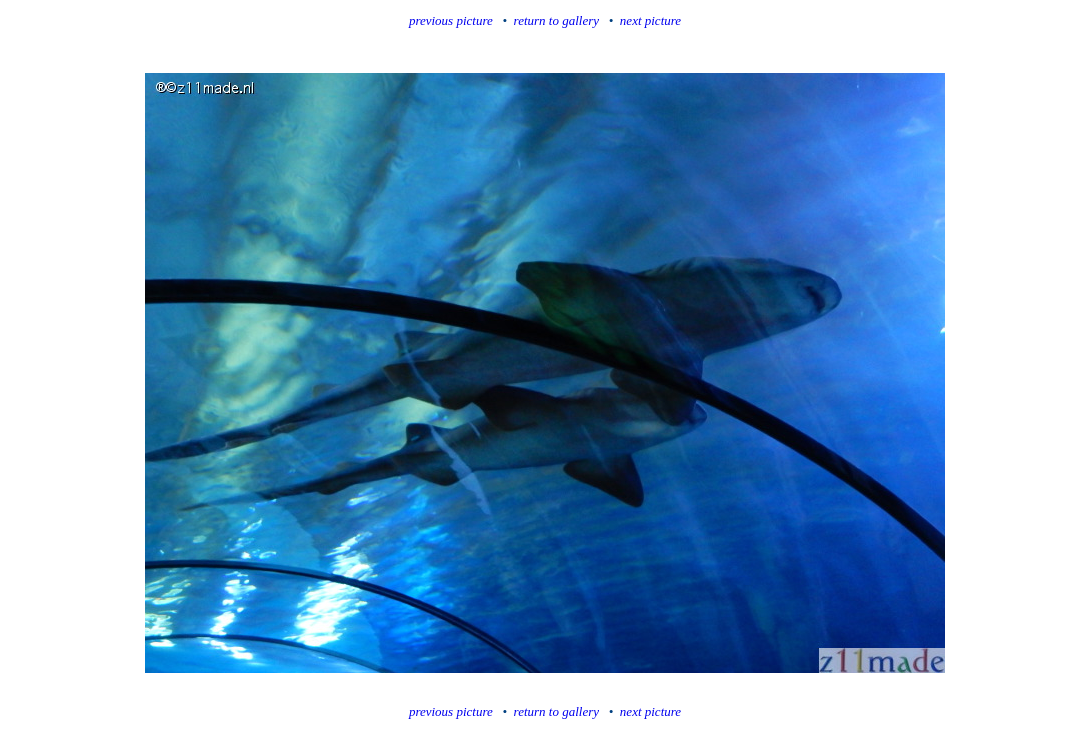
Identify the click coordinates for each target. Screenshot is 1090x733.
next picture (650, 20)
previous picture (451, 20)
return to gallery (556, 20)
